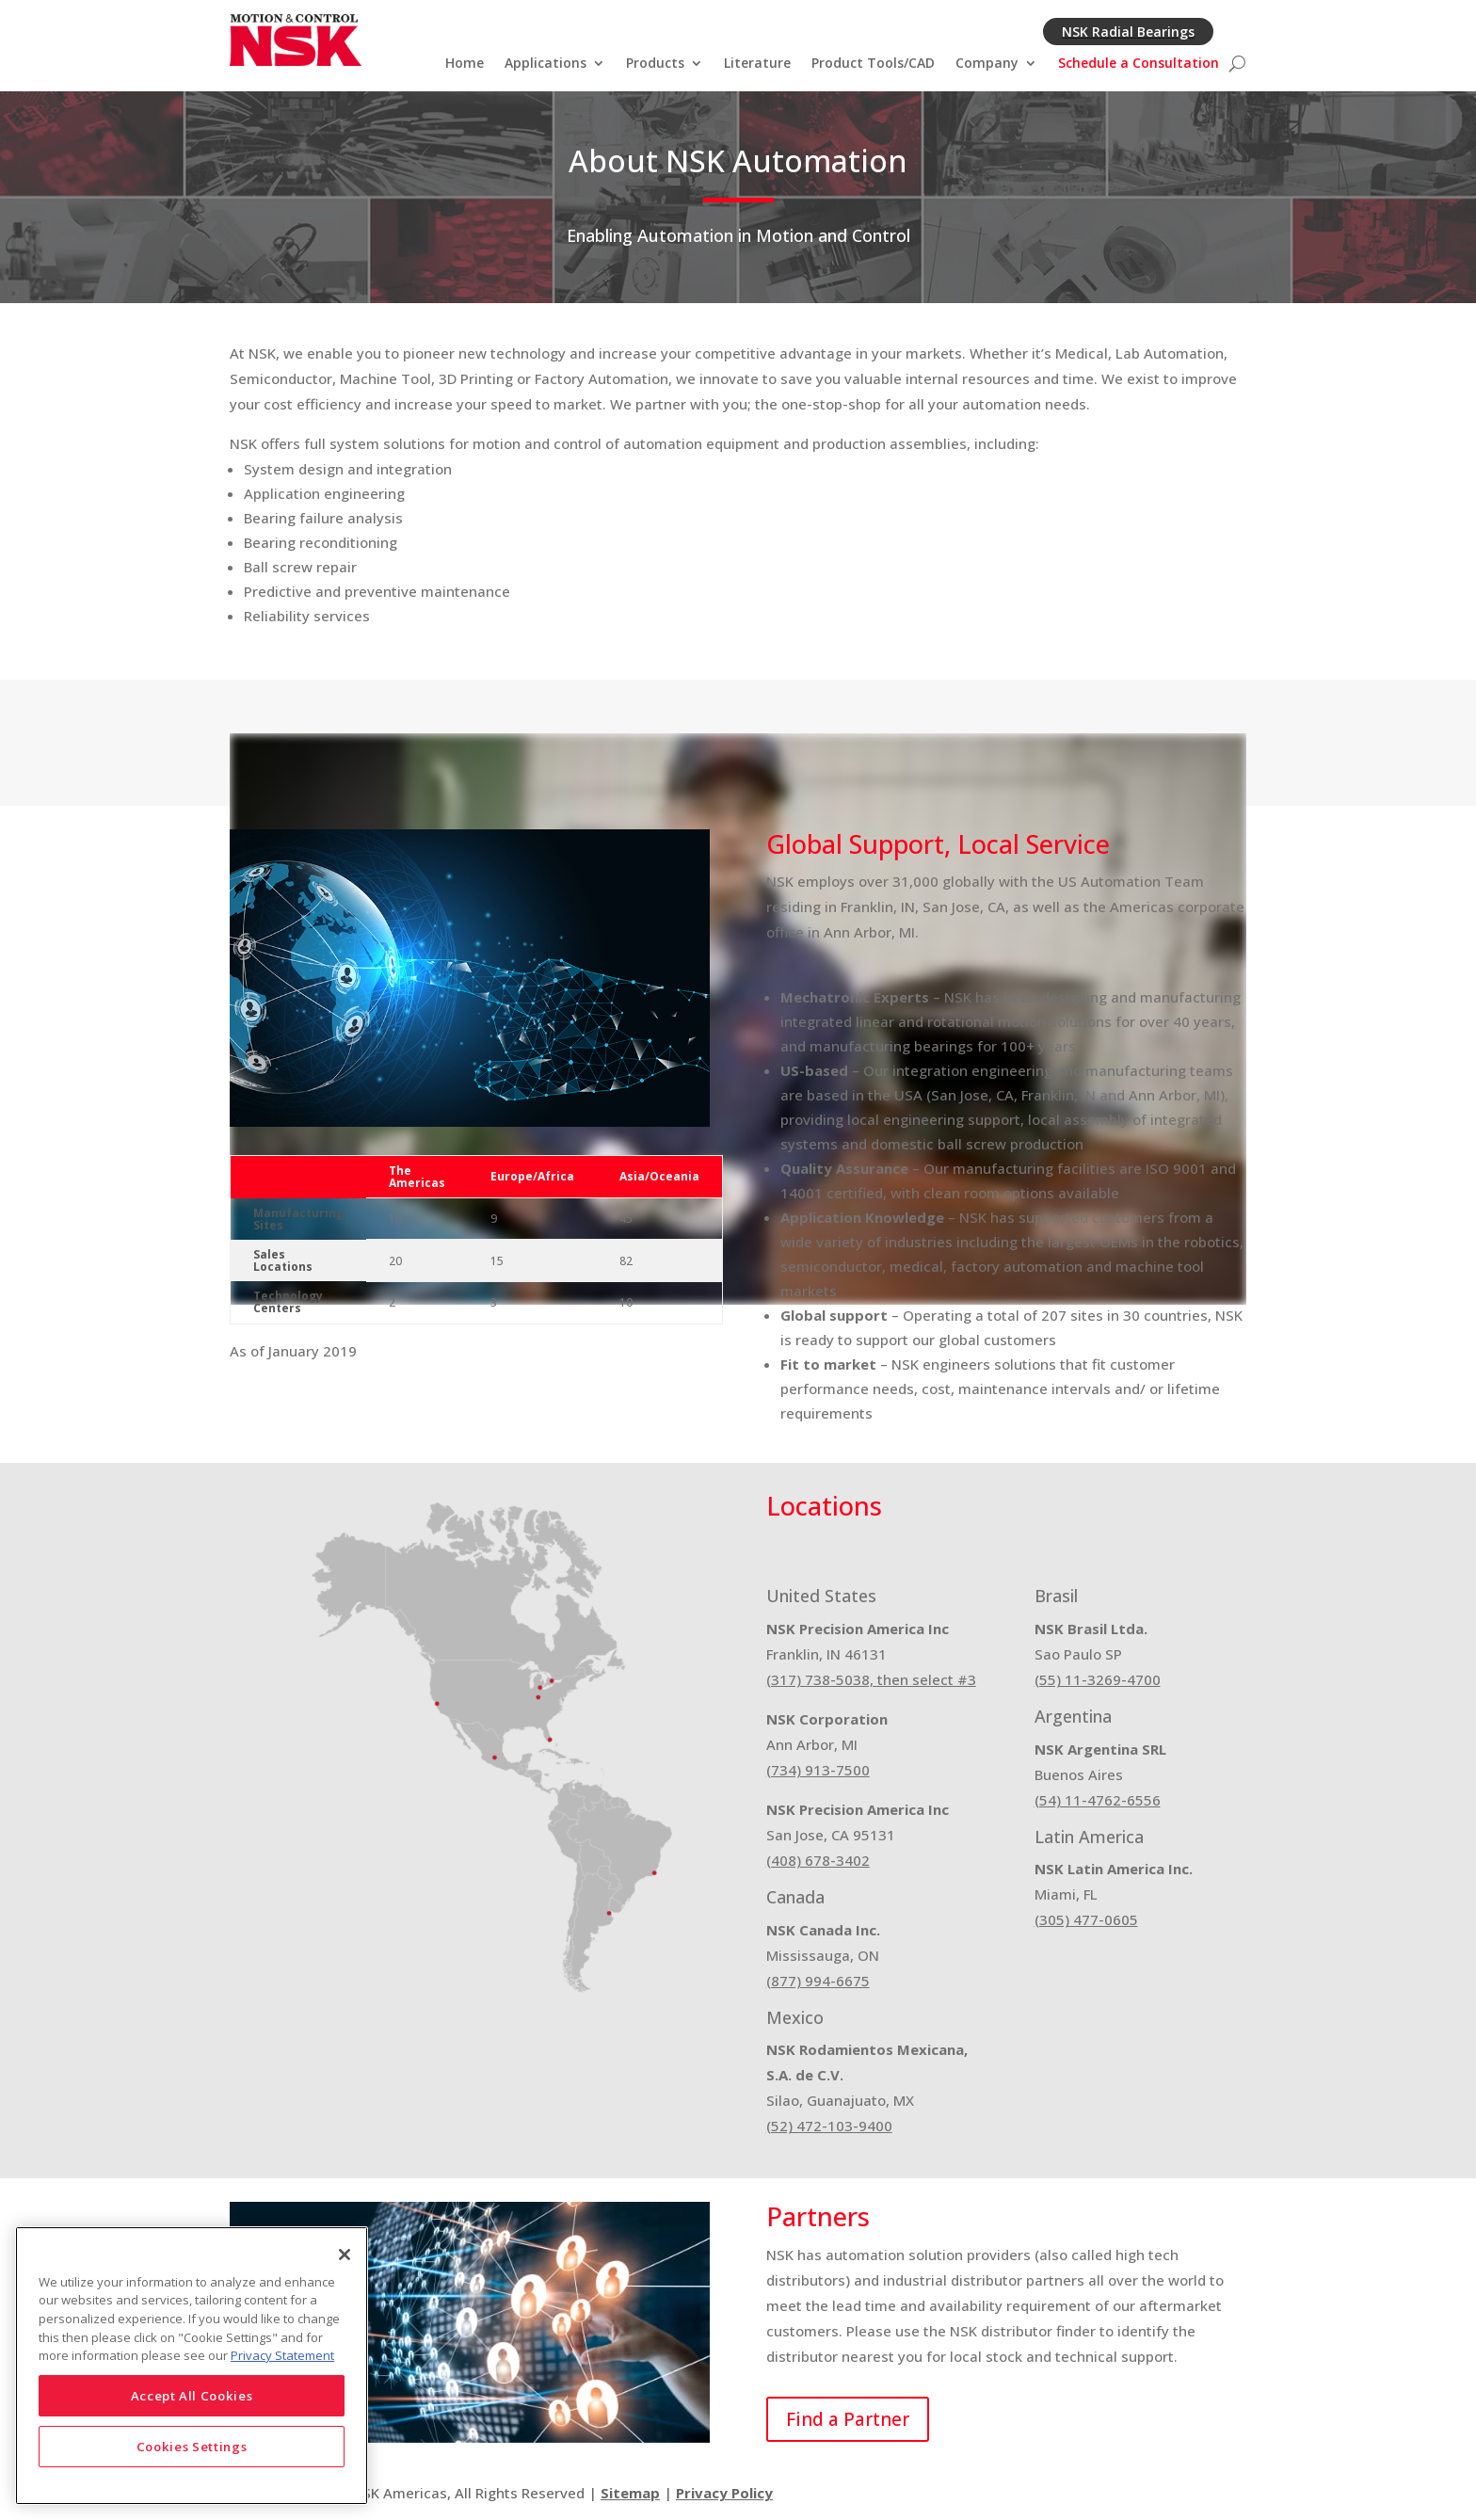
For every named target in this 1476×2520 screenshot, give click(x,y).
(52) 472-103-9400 (829, 2125)
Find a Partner (847, 2419)
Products (655, 64)
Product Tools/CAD (873, 64)
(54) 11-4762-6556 (1098, 1799)
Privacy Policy (724, 2492)
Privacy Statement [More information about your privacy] (282, 2355)
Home (464, 64)
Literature (757, 64)
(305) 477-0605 (1086, 1919)
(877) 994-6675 (818, 1980)
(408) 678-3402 (818, 1860)
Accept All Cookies (192, 2395)
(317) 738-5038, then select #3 (871, 1679)
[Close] (344, 2254)
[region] (191, 2365)
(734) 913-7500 (818, 1769)
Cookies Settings (192, 2446)
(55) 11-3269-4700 (1098, 1679)
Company (987, 64)
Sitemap (630, 2492)
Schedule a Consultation (1138, 64)
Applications (545, 64)
